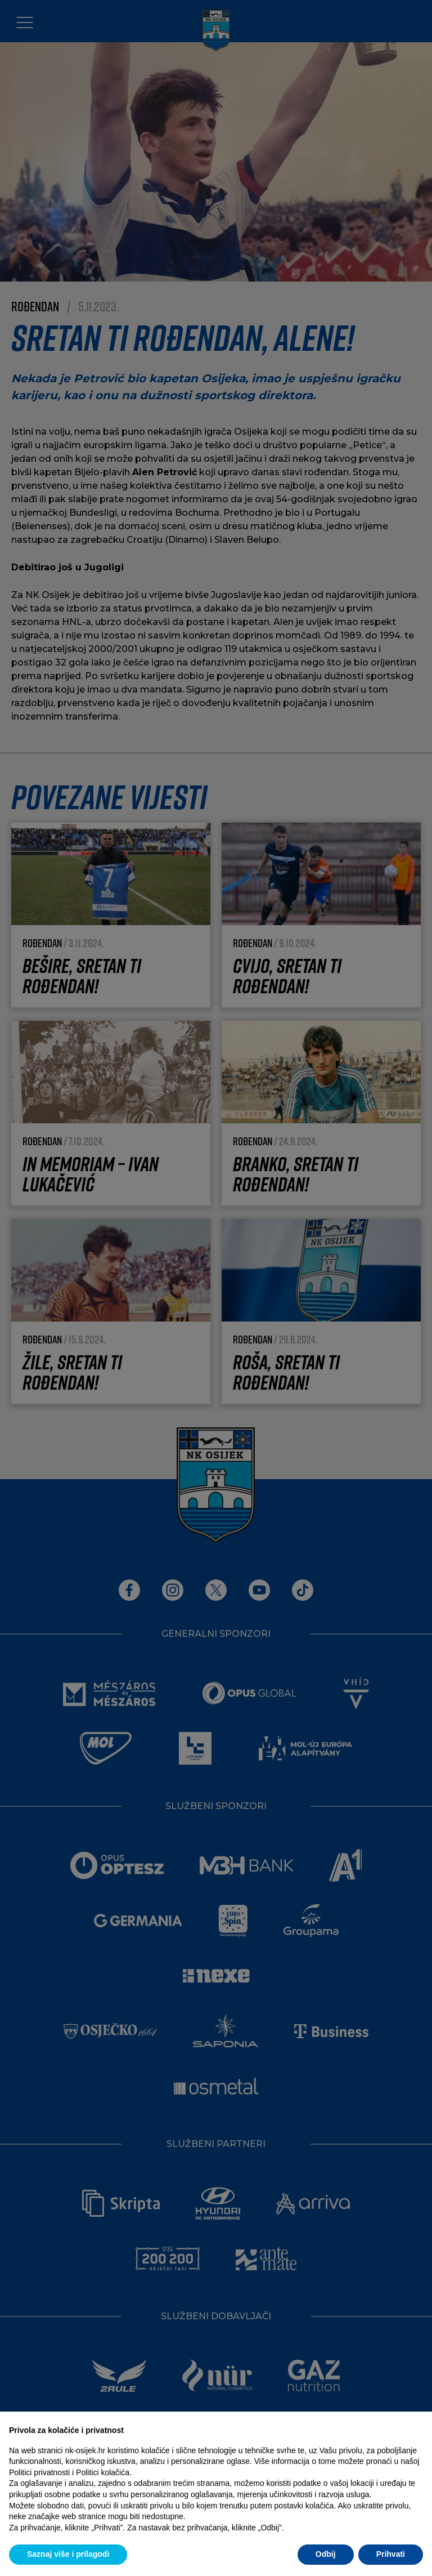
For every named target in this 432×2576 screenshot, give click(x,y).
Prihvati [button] (390, 2554)
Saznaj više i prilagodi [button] (68, 2554)
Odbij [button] (326, 2554)
